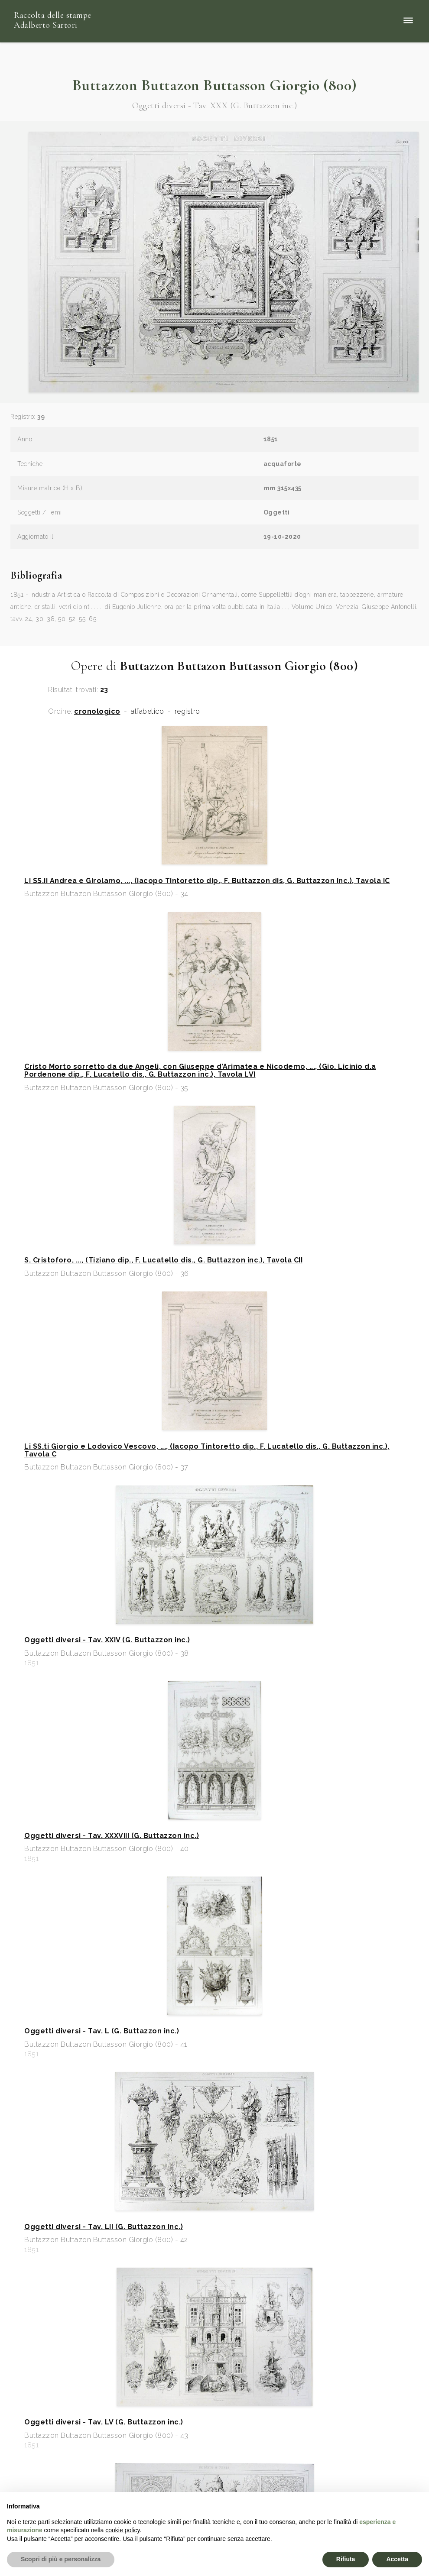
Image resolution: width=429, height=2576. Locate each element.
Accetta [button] (397, 2559)
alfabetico (147, 711)
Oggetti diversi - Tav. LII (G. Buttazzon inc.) (103, 2227)
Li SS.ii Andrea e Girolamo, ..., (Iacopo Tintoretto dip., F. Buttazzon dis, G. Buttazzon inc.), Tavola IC (207, 881)
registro (187, 711)
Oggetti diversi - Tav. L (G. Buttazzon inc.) (101, 2031)
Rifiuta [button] (345, 2559)
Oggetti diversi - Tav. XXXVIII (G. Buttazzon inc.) (111, 1836)
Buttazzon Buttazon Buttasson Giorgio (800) (214, 85)
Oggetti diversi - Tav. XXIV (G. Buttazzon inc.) (107, 1640)
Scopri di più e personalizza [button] (61, 2559)
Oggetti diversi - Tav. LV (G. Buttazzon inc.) (103, 2422)
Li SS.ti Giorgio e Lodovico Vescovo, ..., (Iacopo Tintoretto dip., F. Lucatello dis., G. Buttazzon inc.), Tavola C (207, 1450)
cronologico (97, 711)
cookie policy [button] (122, 2530)
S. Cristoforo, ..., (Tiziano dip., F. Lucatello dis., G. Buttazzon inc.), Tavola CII (163, 1260)
